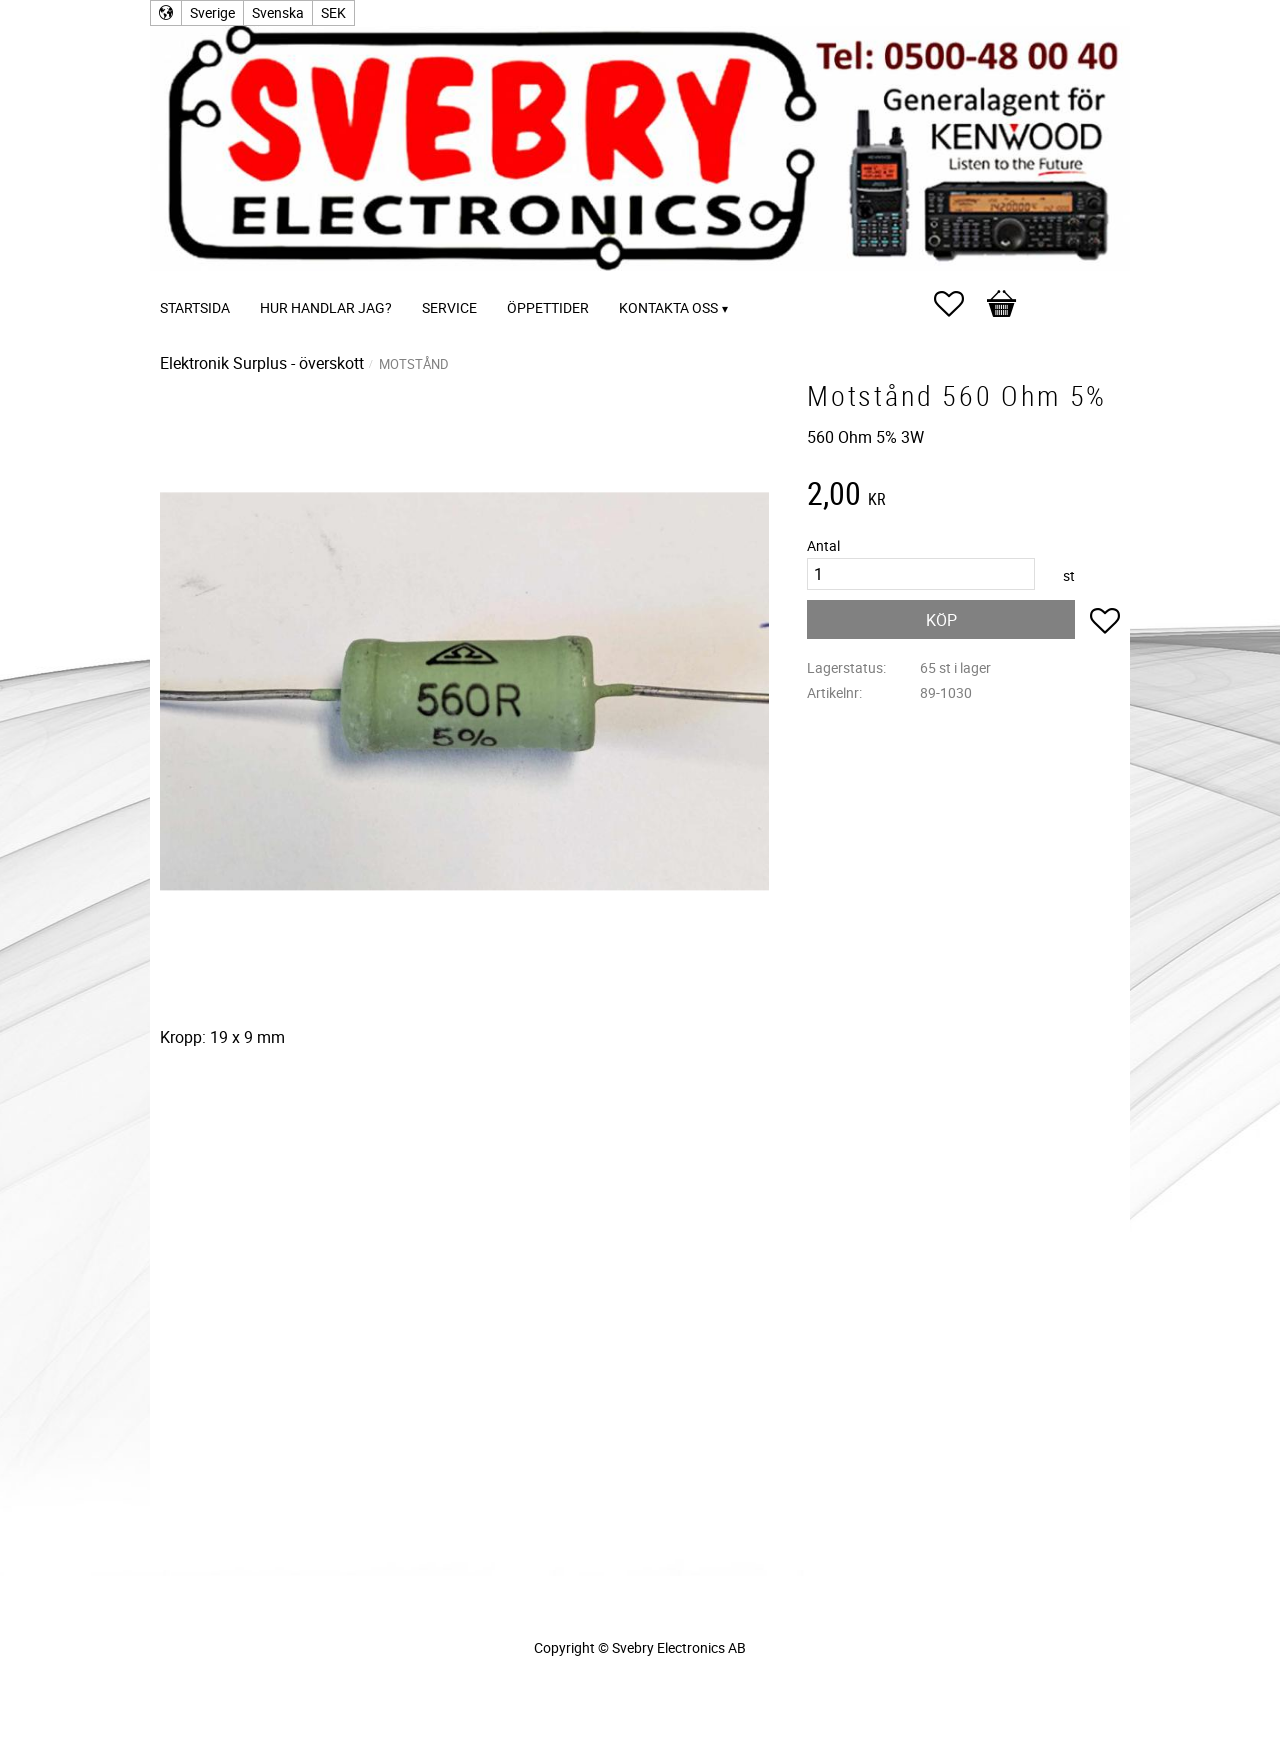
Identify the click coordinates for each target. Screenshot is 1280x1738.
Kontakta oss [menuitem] (668, 307)
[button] (959, 304)
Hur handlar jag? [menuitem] (326, 307)
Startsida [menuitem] (195, 307)
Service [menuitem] (449, 307)
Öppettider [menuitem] (548, 307)
